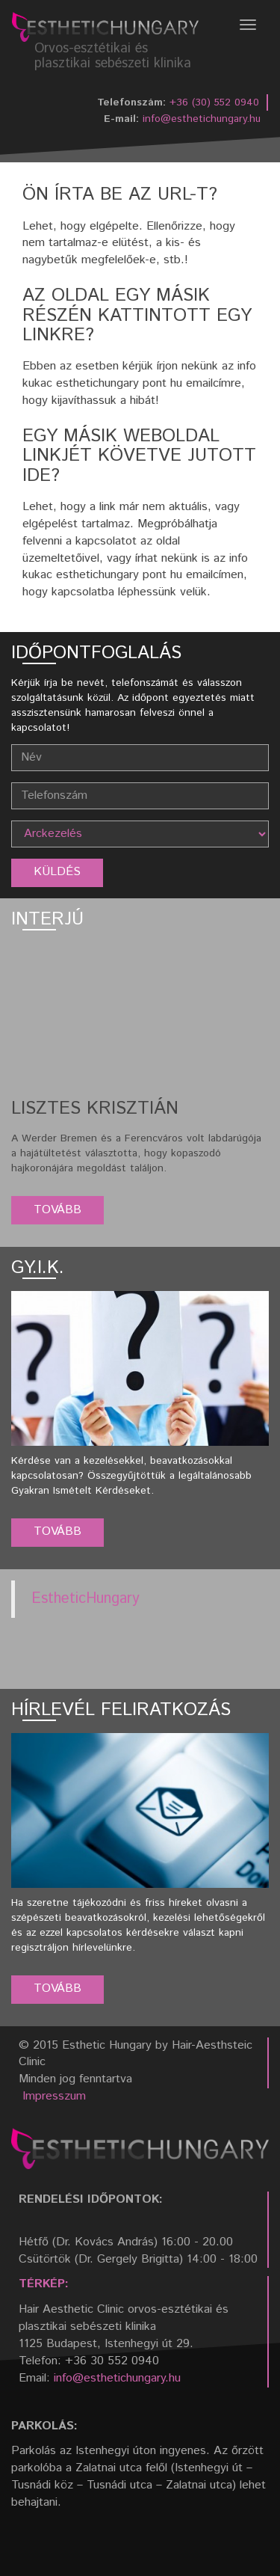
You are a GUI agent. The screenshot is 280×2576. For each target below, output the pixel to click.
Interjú (47, 919)
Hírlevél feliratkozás (121, 1710)
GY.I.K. (37, 1268)
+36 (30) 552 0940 (214, 102)
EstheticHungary (85, 1599)
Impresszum (54, 2096)
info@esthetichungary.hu (202, 118)
